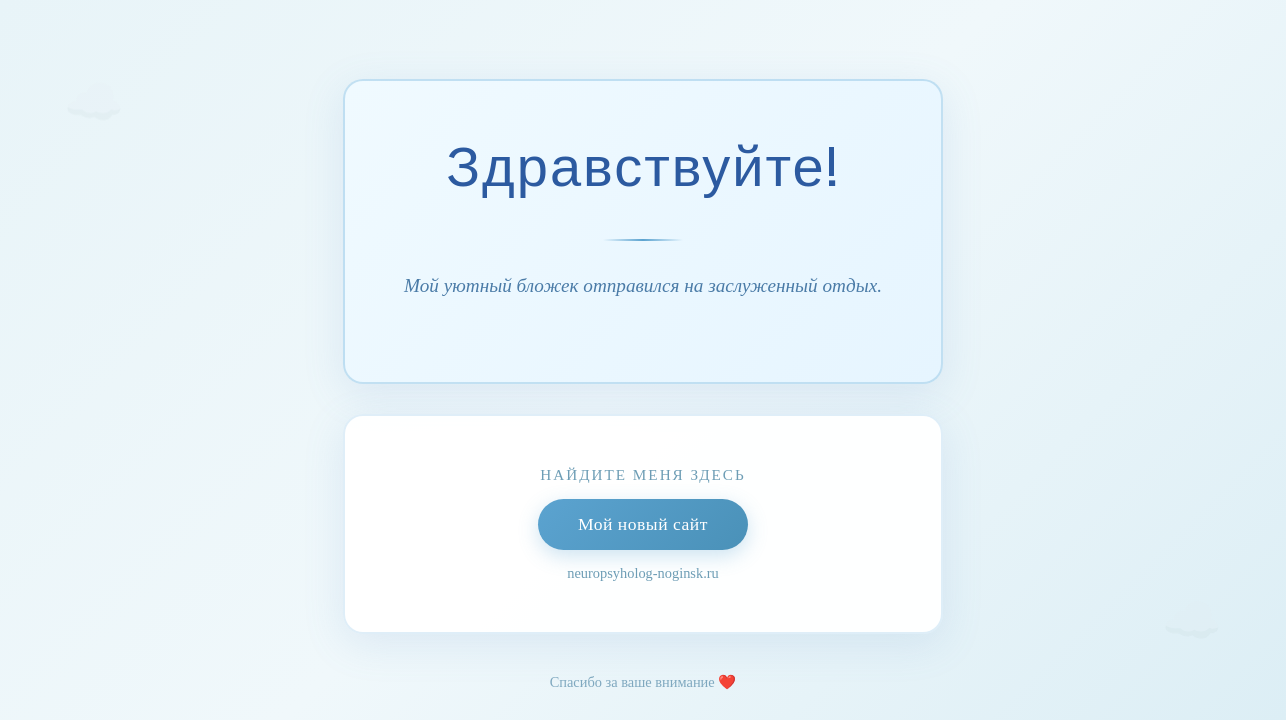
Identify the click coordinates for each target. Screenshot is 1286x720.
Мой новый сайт (643, 524)
